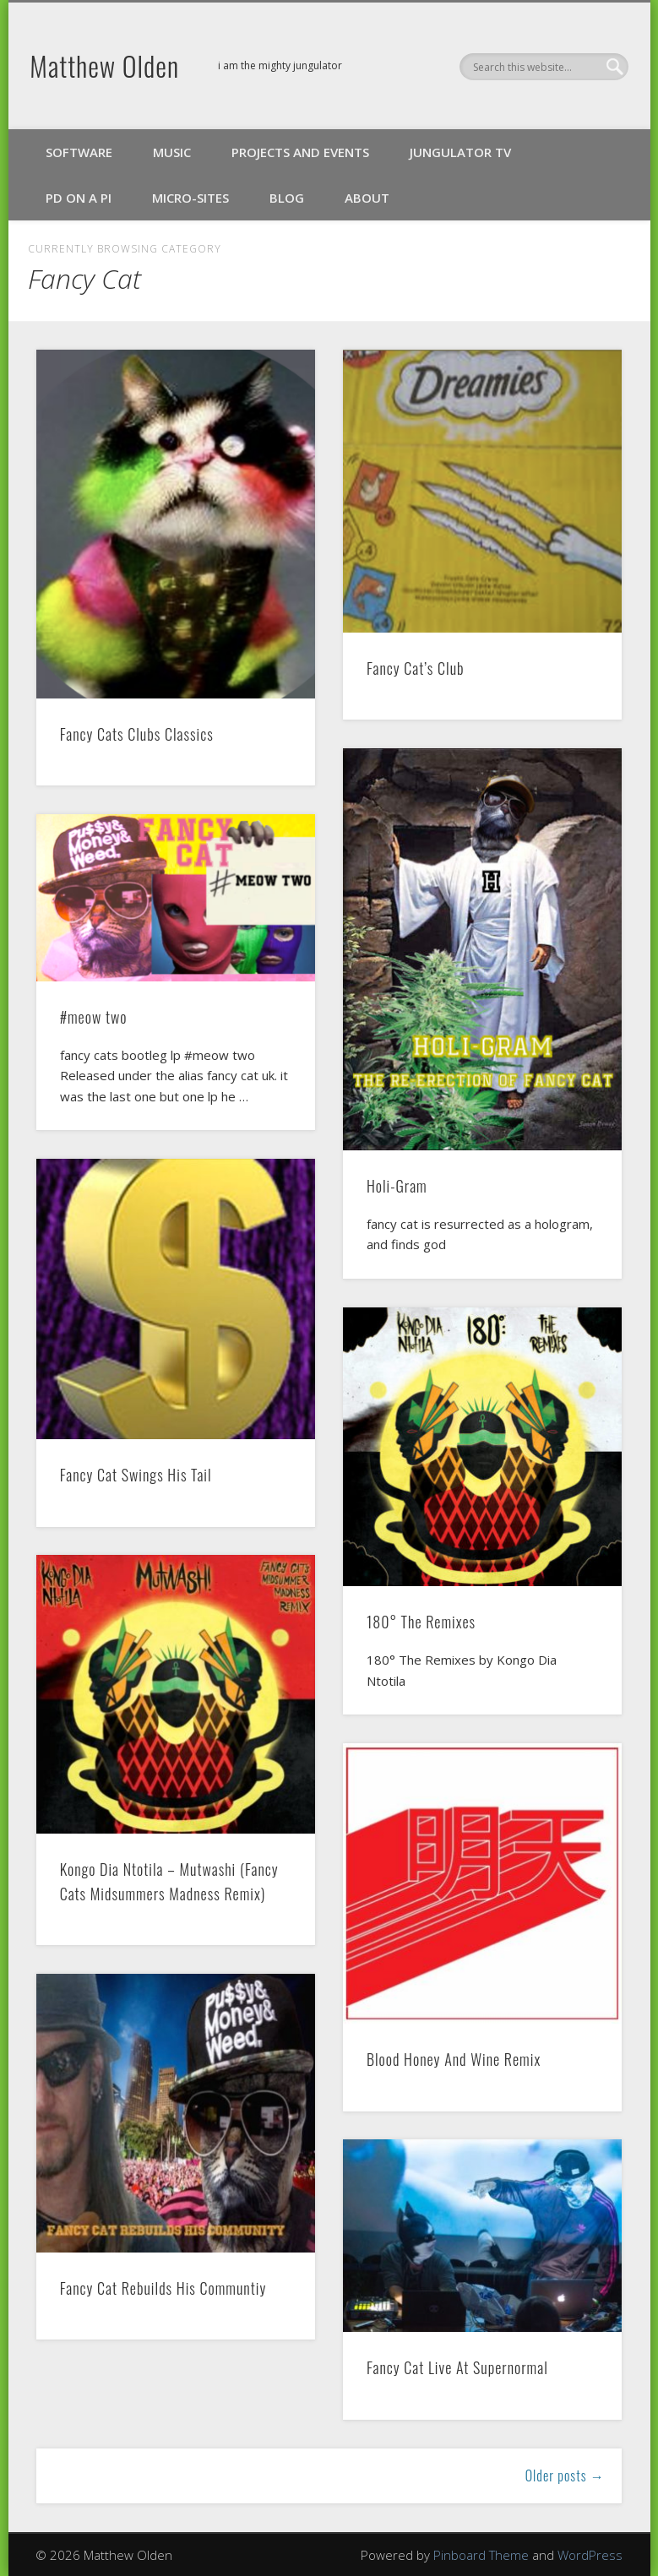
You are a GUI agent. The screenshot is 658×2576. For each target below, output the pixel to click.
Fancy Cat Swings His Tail (136, 1475)
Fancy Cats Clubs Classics (137, 734)
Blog (286, 197)
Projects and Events (300, 152)
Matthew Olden (104, 65)
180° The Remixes (421, 1622)
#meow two (94, 1017)
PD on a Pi (78, 197)
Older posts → (565, 2475)
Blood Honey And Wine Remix (454, 2059)
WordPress (590, 2554)
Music (172, 152)
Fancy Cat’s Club (416, 668)
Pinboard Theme (481, 2554)
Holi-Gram (397, 1186)
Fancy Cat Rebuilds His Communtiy (163, 2288)
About (367, 197)
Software (79, 152)
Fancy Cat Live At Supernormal (457, 2367)
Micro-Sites (190, 197)
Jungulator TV (460, 152)
